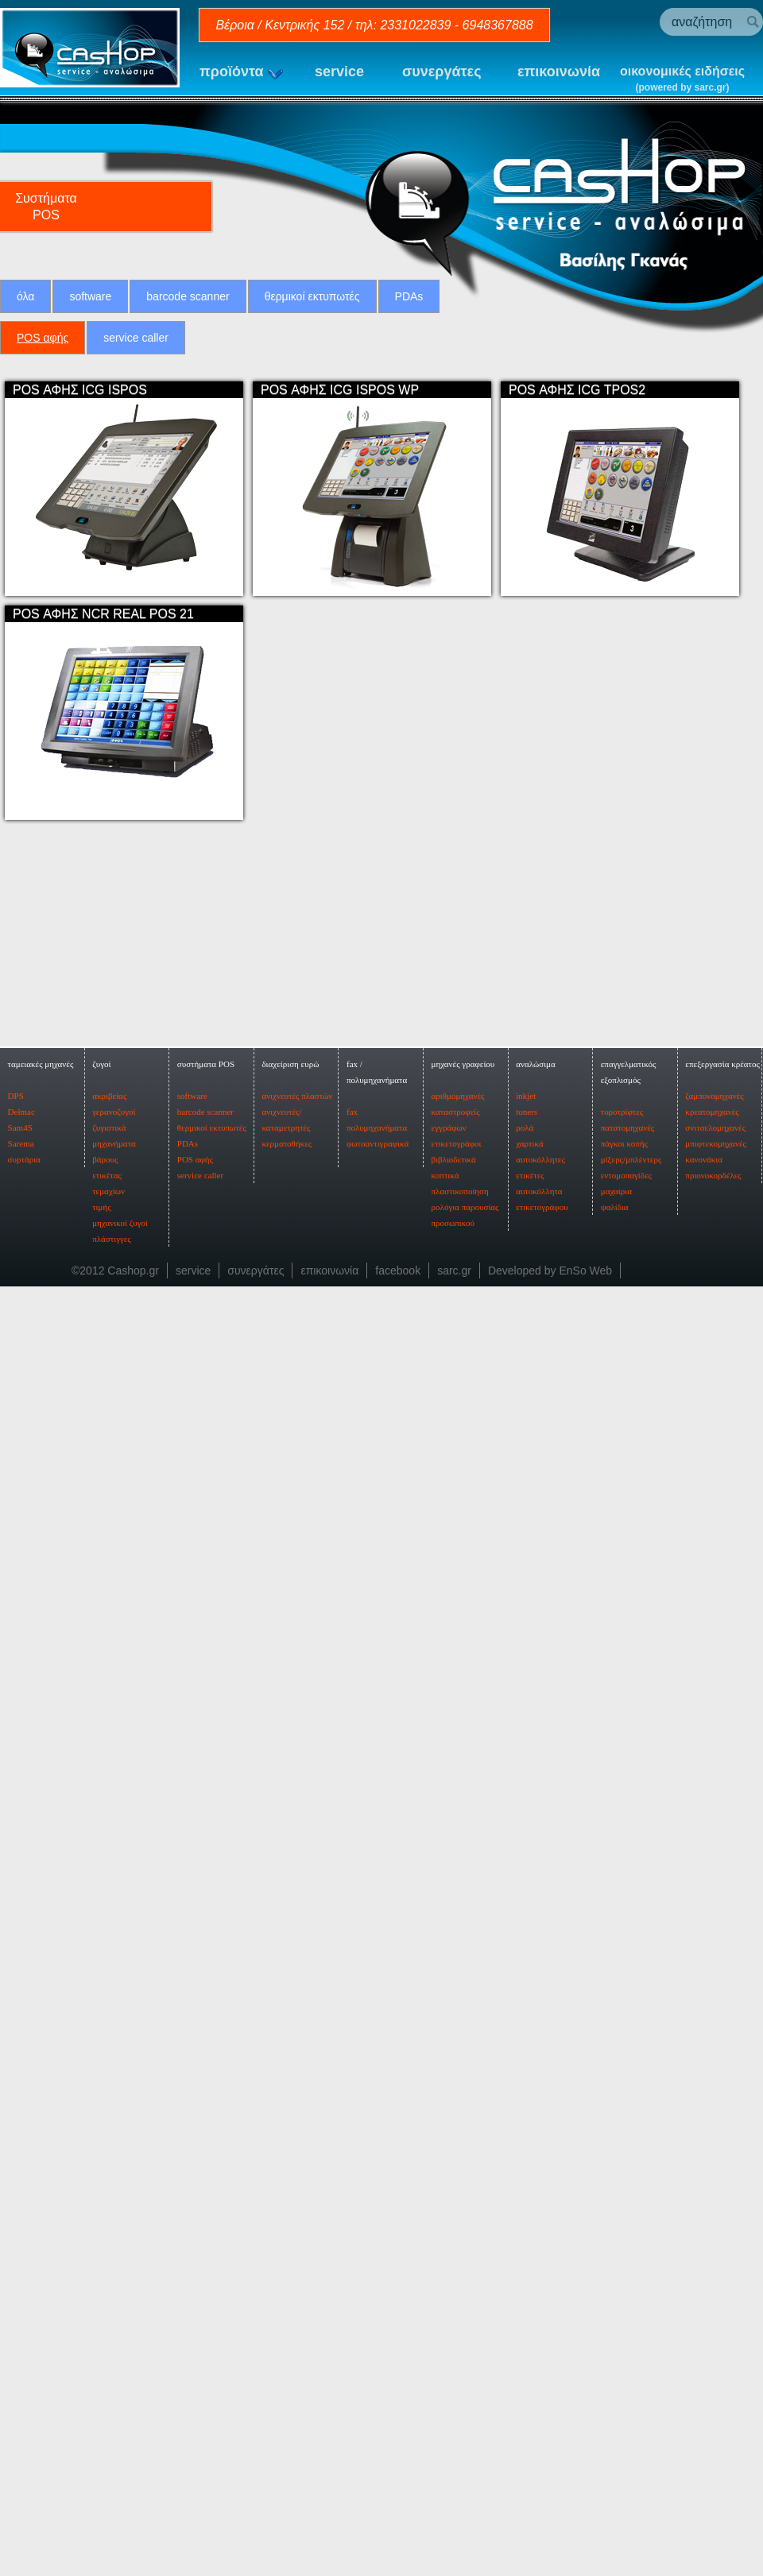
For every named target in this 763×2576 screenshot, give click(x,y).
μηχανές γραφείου (463, 2210)
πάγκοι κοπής (624, 2290)
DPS (16, 2242)
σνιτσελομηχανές (715, 2274)
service (339, 71)
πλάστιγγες (111, 2385)
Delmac (21, 2258)
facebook (397, 2417)
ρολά (524, 2274)
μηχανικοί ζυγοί (120, 2369)
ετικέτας (107, 2322)
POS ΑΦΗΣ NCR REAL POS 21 (103, 614)
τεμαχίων (108, 2337)
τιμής (101, 2353)
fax (352, 2258)
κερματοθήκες (286, 2290)
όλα (25, 296)
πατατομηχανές (627, 2274)
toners (526, 2258)
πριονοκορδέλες (713, 2322)
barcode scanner (187, 296)
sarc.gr (454, 2417)
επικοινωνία (558, 71)
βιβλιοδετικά (454, 2306)
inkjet (526, 2242)
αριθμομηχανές (458, 2242)
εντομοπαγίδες (626, 2322)
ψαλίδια (615, 2353)
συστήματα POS (205, 2210)
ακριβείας (109, 2242)
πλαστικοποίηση (460, 2337)
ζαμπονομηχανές (714, 2242)
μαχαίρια (616, 2337)
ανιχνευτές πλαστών (296, 2242)
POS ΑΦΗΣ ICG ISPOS (80, 389)
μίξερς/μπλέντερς (631, 2306)
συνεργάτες (442, 71)
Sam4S (20, 2274)
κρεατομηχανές (711, 2258)
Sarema (21, 2290)
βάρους (105, 2306)
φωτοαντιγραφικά (378, 2290)
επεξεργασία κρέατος (722, 2210)
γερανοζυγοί (113, 2258)
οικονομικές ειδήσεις (682, 79)
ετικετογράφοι (457, 2290)
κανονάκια (703, 2306)
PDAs (409, 296)
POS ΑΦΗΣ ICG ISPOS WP (340, 389)
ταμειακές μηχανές (41, 2210)
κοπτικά (445, 2322)
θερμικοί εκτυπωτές (312, 296)
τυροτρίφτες (622, 2258)
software (90, 296)
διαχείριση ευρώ (290, 2210)
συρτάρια (24, 2306)
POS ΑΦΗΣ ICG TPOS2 (577, 389)
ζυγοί (101, 2210)
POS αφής (42, 337)
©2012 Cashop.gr (115, 2417)
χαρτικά (529, 2290)
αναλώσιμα (536, 2210)
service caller (135, 337)
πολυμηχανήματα (377, 2274)
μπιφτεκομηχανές (715, 2290)
